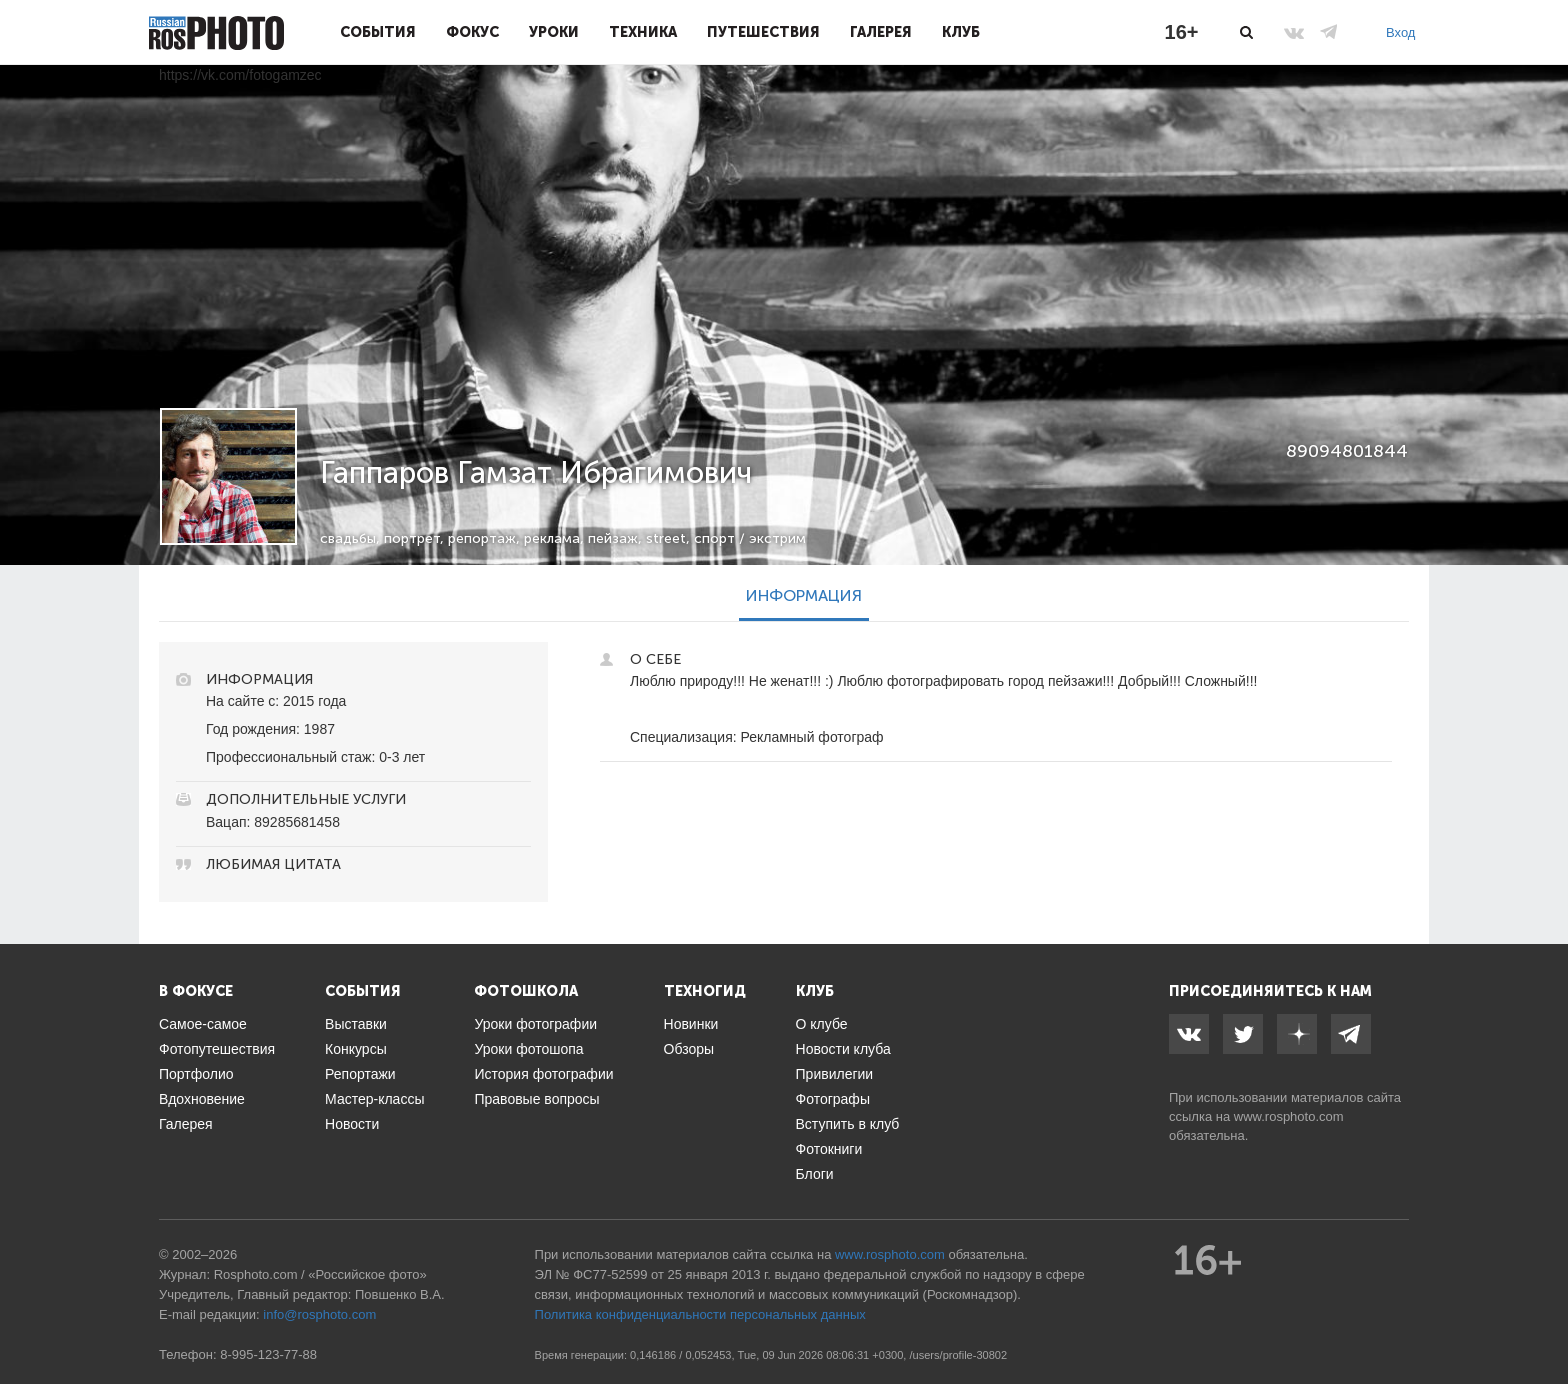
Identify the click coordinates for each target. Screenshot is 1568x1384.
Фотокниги (829, 1149)
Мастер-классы (374, 1099)
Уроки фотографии (535, 1024)
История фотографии (543, 1074)
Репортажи (360, 1074)
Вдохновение (202, 1099)
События (378, 32)
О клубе (822, 1024)
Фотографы (833, 1099)
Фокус (472, 32)
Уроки (554, 32)
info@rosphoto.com (319, 1314)
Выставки (356, 1024)
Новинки (691, 1024)
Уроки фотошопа (528, 1049)
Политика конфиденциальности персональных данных (700, 1314)
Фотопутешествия (217, 1049)
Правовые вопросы (536, 1099)
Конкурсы (356, 1049)
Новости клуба (843, 1049)
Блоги (815, 1174)
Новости (352, 1124)
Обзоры (689, 1049)
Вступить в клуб (848, 1124)
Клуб (961, 32)
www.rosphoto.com (1289, 1116)
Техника (643, 32)
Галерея (881, 32)
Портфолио (196, 1074)
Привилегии (835, 1074)
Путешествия (763, 32)
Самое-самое (203, 1024)
